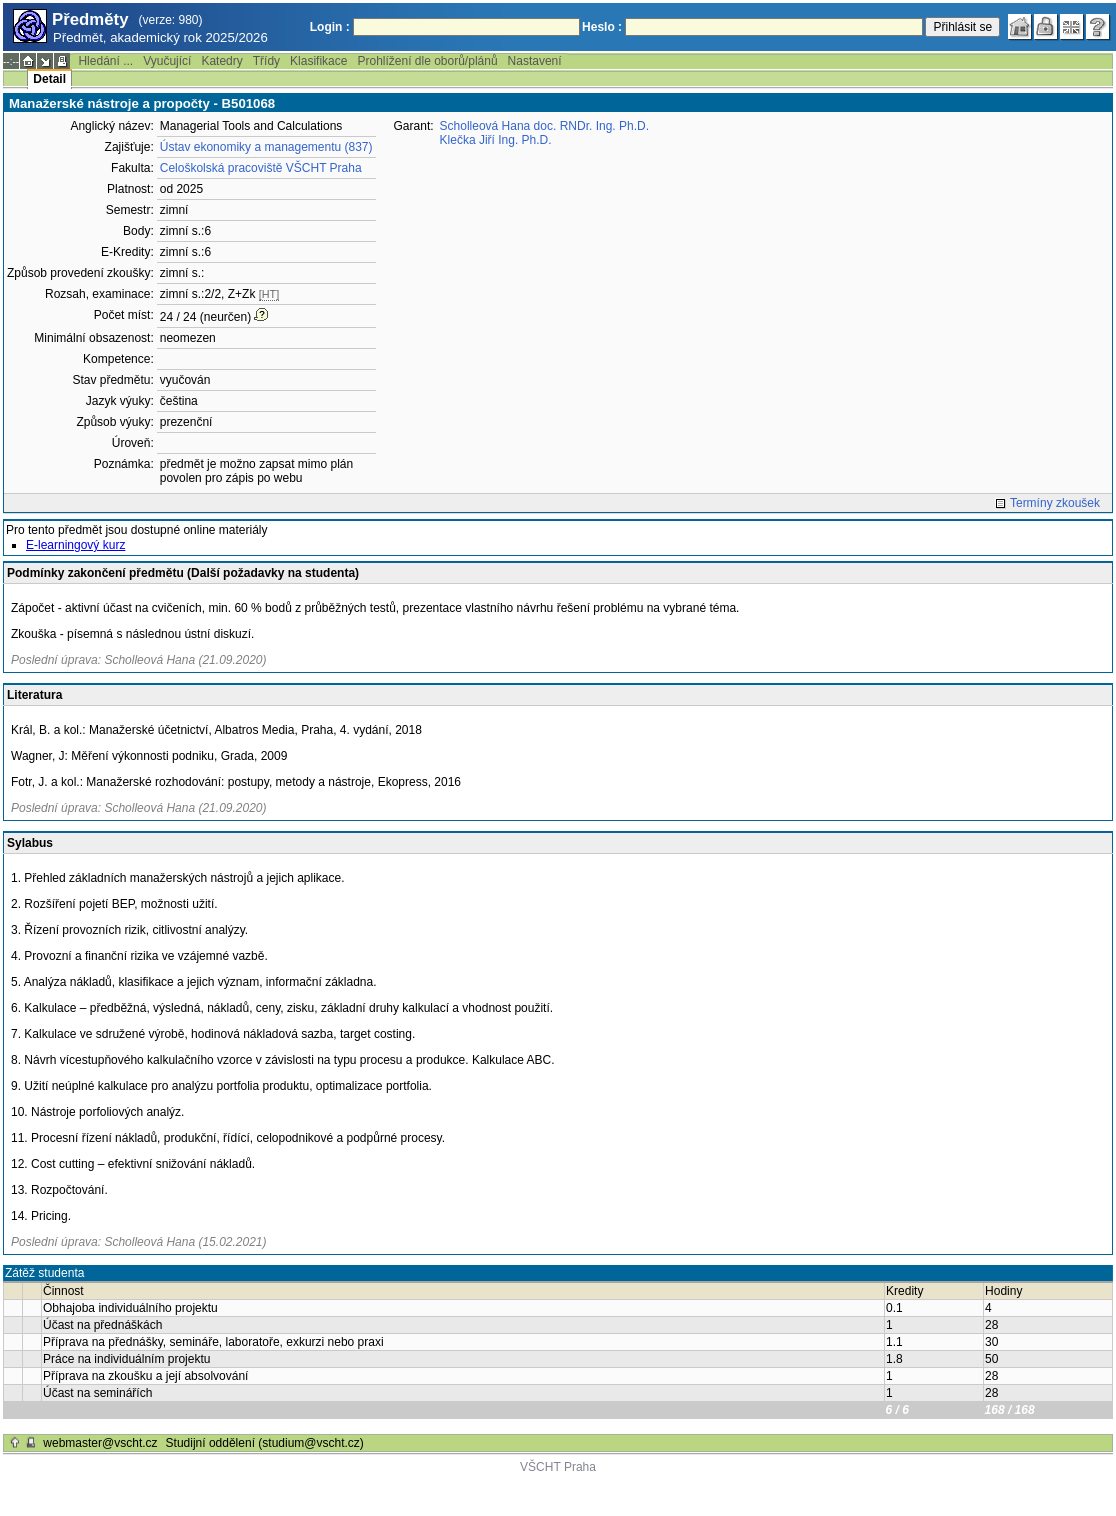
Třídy (266, 61)
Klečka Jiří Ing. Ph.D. (496, 140)
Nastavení (535, 61)
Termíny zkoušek (1055, 503)
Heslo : (602, 27)
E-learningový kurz (75, 545)
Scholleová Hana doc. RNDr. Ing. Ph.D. (544, 126)
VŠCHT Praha (558, 1467)
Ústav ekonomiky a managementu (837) (266, 147)
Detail (49, 79)
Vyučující (167, 61)
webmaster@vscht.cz (100, 1443)
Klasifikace (318, 61)
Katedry (221, 61)
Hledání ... (105, 61)
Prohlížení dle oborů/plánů (427, 61)
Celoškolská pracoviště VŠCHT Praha (261, 168)
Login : (330, 27)
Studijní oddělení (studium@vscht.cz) (265, 1443)
